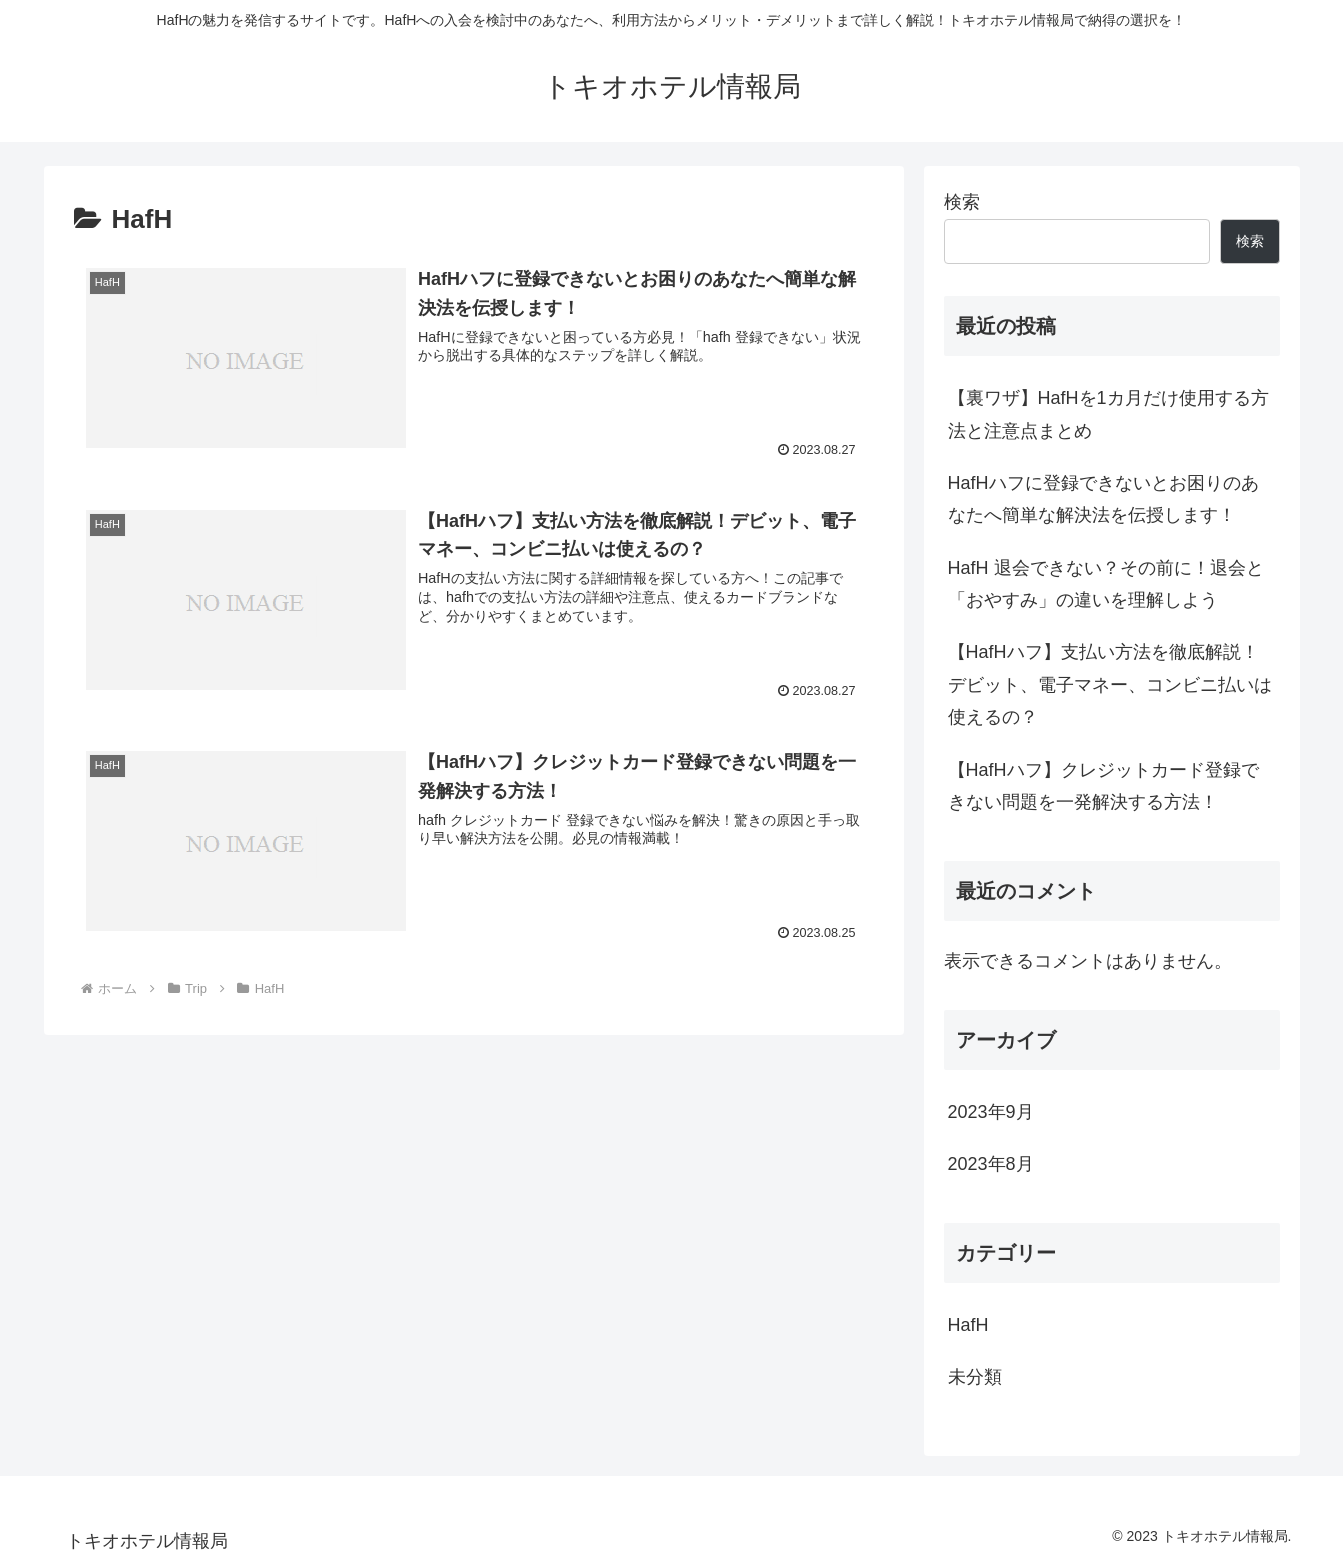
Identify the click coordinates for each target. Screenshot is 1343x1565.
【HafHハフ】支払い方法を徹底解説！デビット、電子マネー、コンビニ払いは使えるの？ (1110, 684)
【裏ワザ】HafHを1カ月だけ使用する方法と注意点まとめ (1108, 414)
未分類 (975, 1377)
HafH (968, 1325)
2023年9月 (991, 1112)
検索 (962, 202)
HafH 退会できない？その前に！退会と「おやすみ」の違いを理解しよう (1106, 584)
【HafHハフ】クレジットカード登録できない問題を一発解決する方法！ (1103, 786)
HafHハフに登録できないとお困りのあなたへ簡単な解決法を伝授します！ (1103, 499)
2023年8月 (991, 1164)
